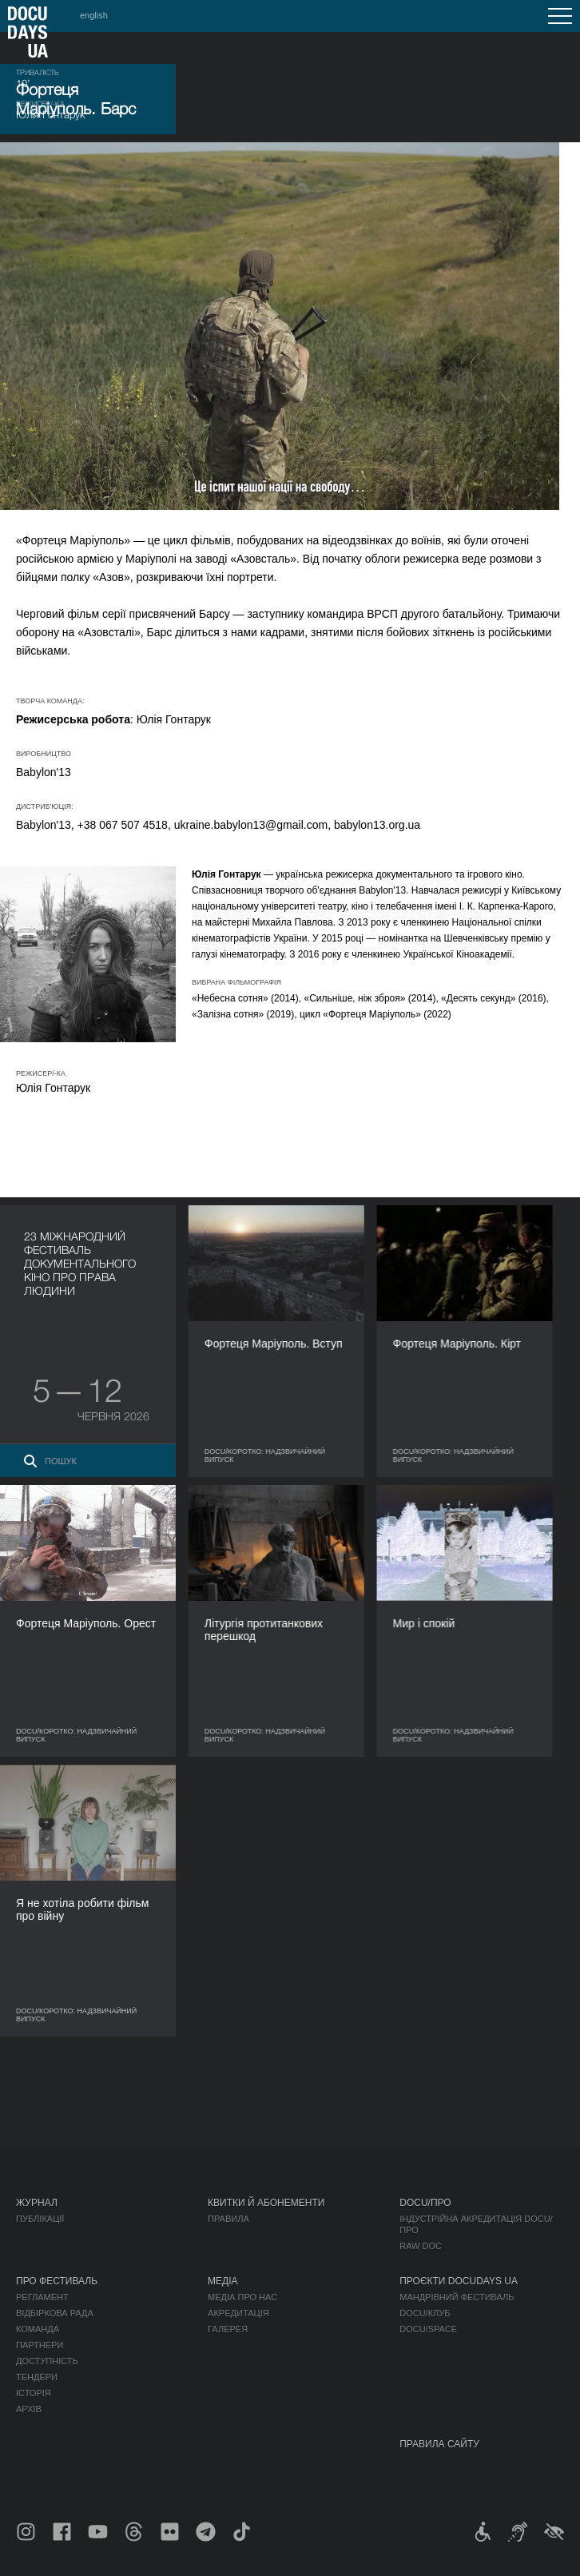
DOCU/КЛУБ (424, 2313)
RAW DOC (420, 2246)
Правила (228, 2219)
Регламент (42, 2297)
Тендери (37, 2377)
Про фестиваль (56, 2281)
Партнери (39, 2345)
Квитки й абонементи (266, 2202)
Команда (37, 2329)
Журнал (37, 2202)
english (94, 15)
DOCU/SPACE (428, 2329)
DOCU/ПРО (425, 2202)
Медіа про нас (242, 2297)
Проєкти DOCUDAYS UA (458, 2281)
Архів (29, 2409)
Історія (33, 2393)
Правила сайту (439, 2444)
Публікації (40, 2219)
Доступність (47, 2361)
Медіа (222, 2281)
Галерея (228, 2329)
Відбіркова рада (54, 2313)
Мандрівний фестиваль (456, 2297)
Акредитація (238, 2313)
